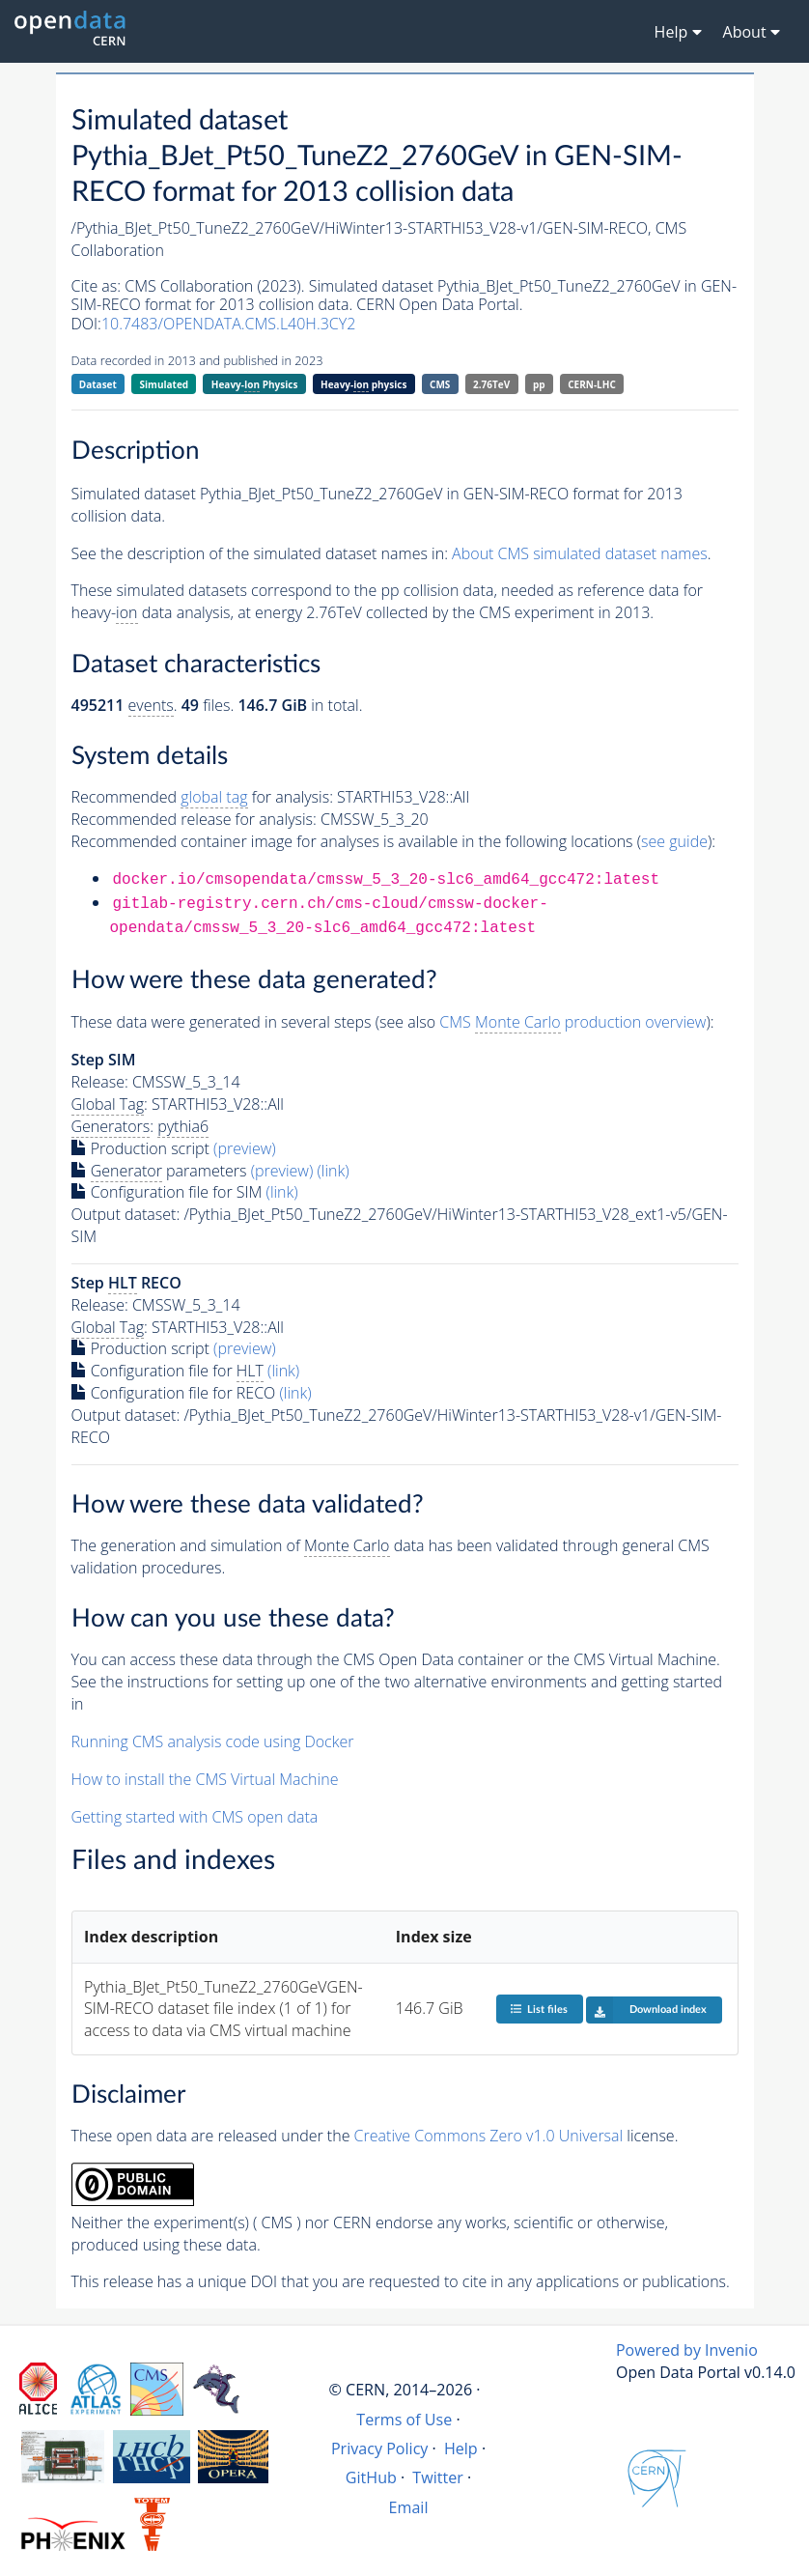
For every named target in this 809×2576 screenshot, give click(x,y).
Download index (646, 2010)
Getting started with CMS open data (195, 1816)
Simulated (164, 384)
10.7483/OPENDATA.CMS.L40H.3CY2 (228, 323)
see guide (674, 841)
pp (539, 384)
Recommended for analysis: (202, 797)
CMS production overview (572, 1022)
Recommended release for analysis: (194, 819)
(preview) (244, 1148)
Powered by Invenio (687, 2350)
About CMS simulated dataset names (580, 553)
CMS (440, 384)
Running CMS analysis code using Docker (212, 1741)
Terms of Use (404, 2419)
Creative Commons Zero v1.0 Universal (489, 2135)
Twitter (437, 2477)
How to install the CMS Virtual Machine (205, 1779)
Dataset (98, 384)
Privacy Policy (380, 2448)
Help (461, 2448)
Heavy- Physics (254, 385)
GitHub (371, 2477)
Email (409, 2507)
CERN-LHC (592, 384)
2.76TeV (491, 384)
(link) (333, 1170)
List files (539, 2008)
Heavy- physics (363, 385)
